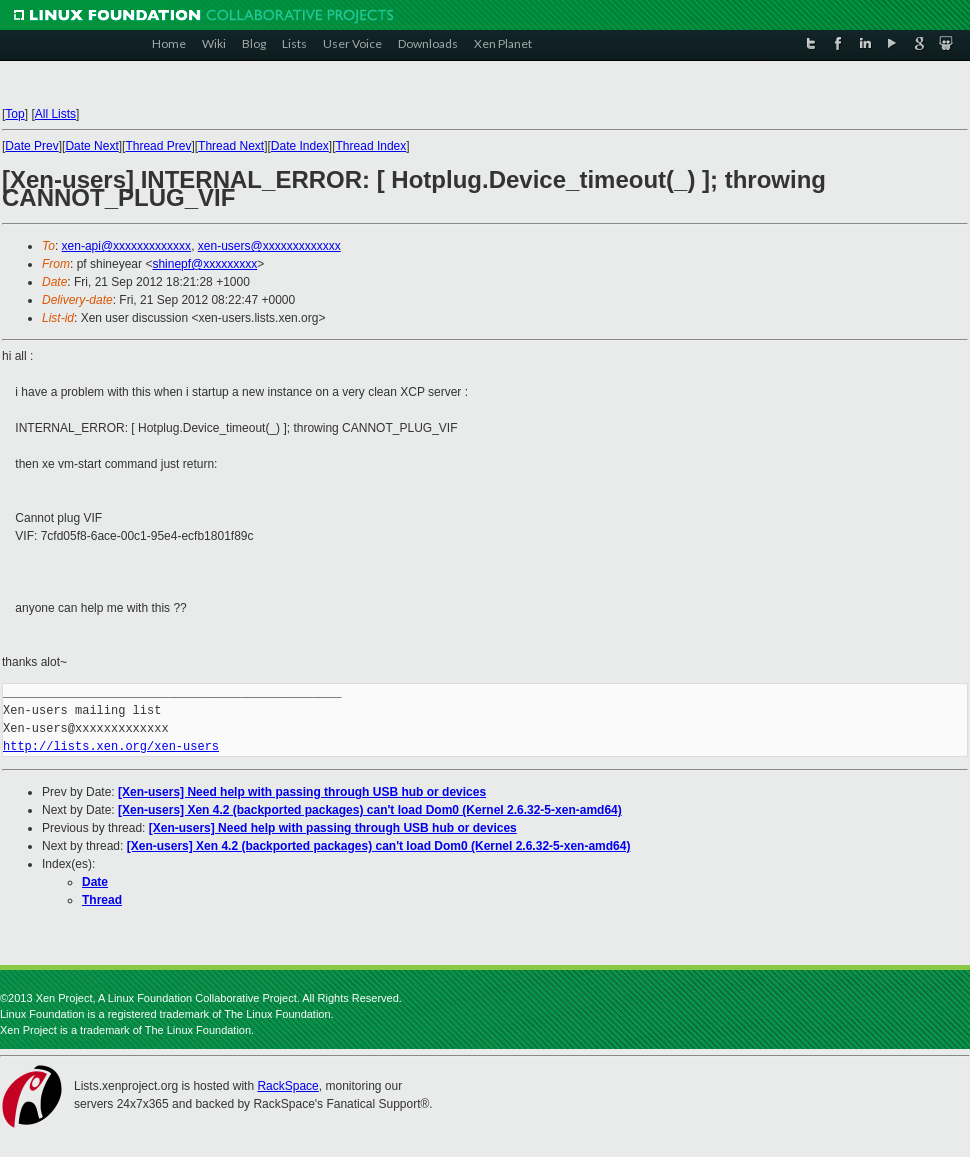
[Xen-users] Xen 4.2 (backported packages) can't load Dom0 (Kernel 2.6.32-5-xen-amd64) (370, 810)
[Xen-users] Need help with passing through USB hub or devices (302, 792)
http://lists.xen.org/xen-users (111, 746)
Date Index (300, 146)
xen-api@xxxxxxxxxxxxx (127, 246)
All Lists (55, 114)
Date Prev (31, 146)
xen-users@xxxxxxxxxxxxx (269, 246)
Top (14, 114)
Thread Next (231, 146)
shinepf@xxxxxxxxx (204, 264)
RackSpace (287, 1086)
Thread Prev (158, 146)
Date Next (91, 146)
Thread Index (371, 146)
